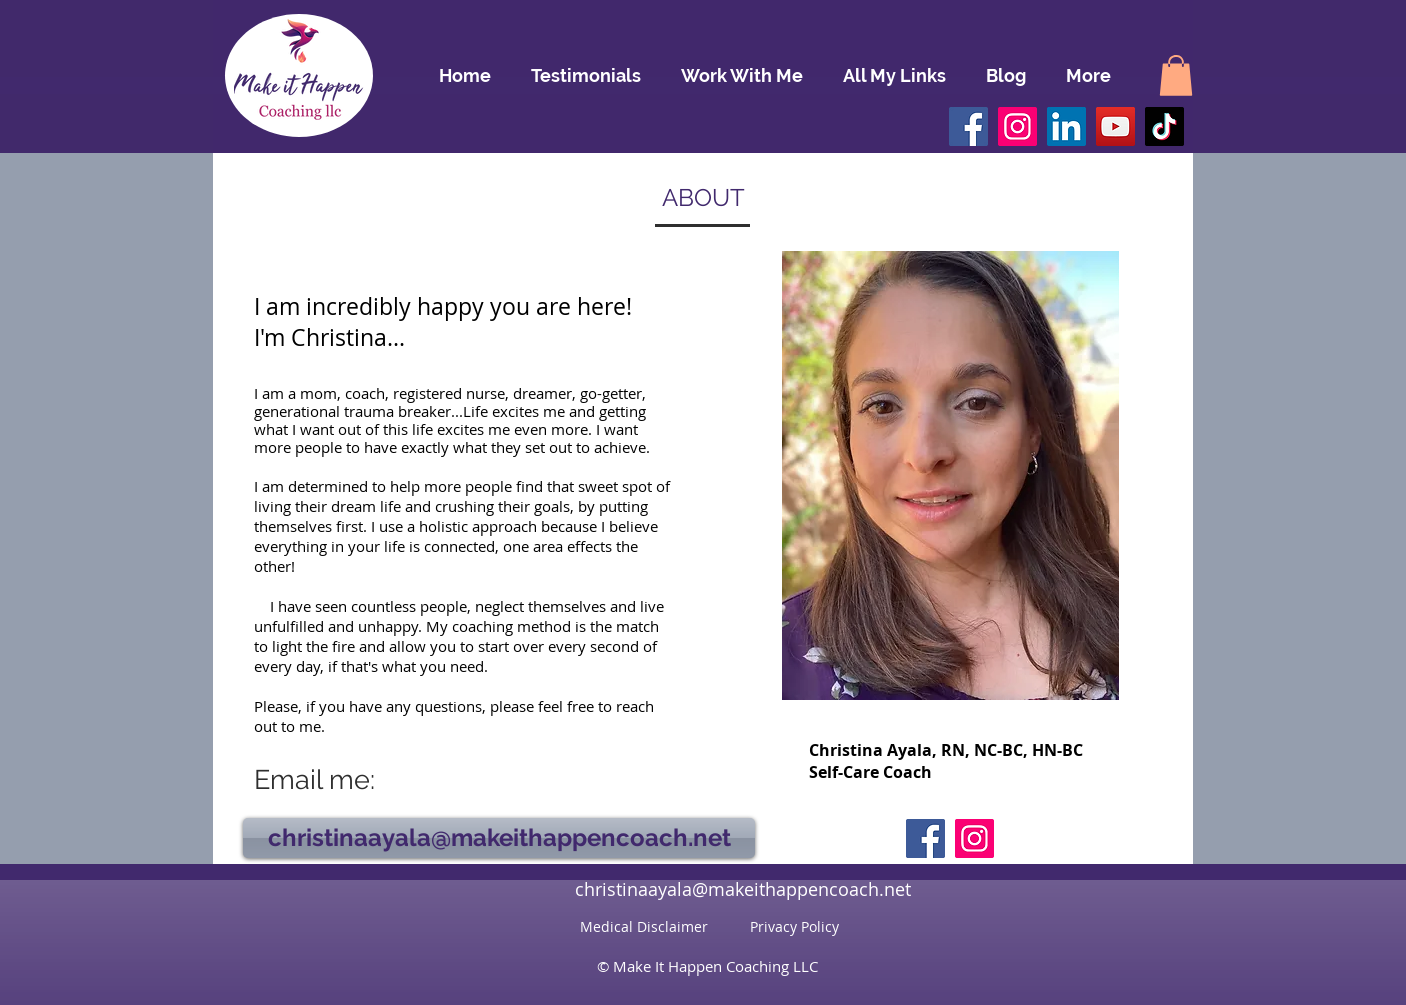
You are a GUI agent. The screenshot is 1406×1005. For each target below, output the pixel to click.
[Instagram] (1017, 126)
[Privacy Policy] (794, 927)
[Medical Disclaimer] (644, 927)
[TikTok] (1164, 126)
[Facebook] (968, 126)
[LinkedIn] (1066, 126)
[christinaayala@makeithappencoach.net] (499, 838)
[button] (1176, 75)
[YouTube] (1115, 126)
